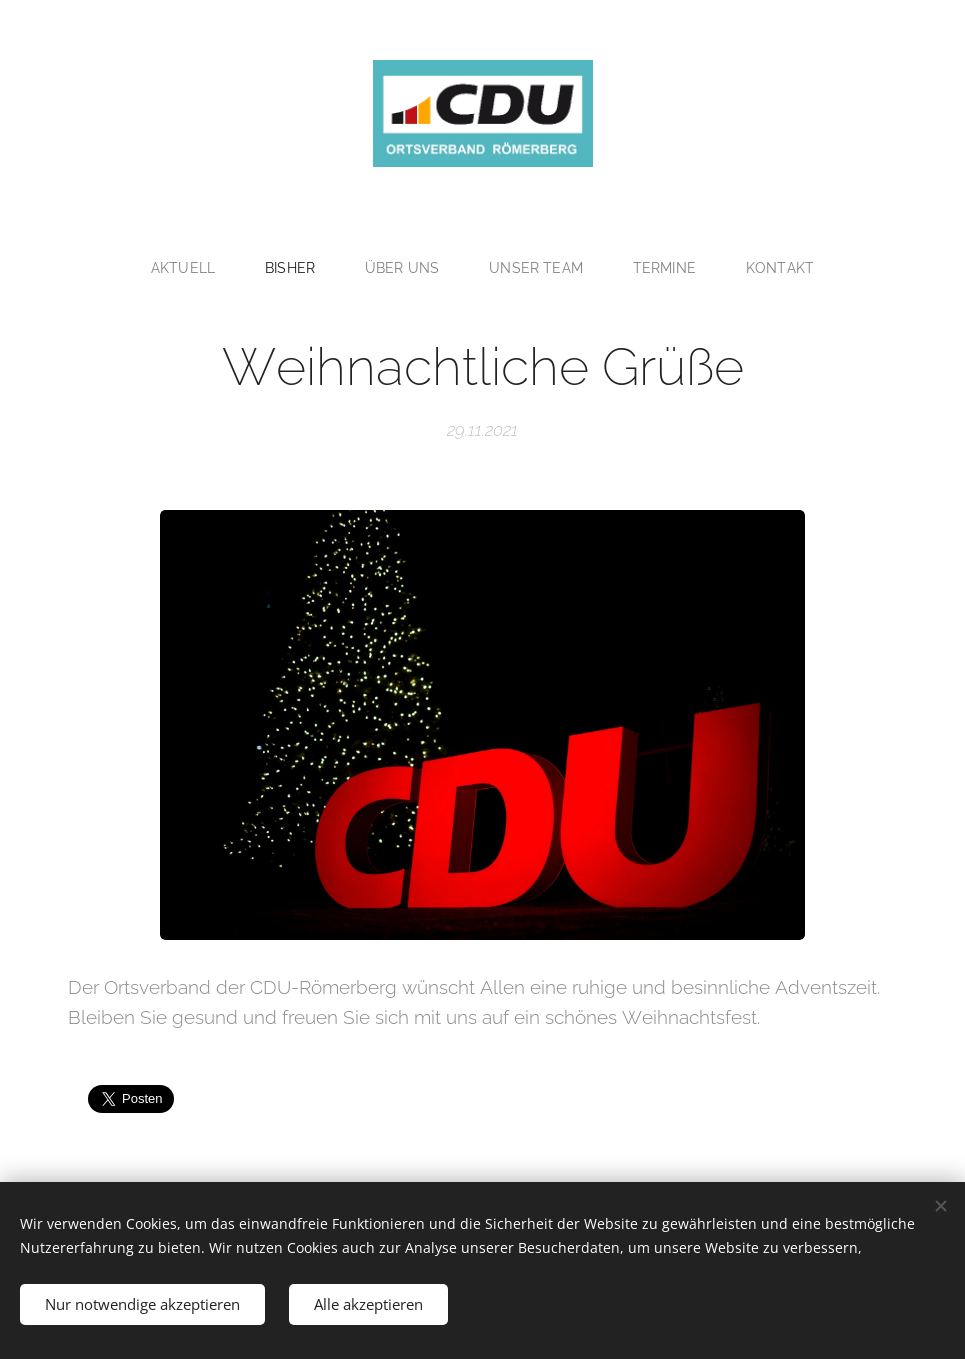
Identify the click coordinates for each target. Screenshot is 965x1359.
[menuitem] (185, 268)
